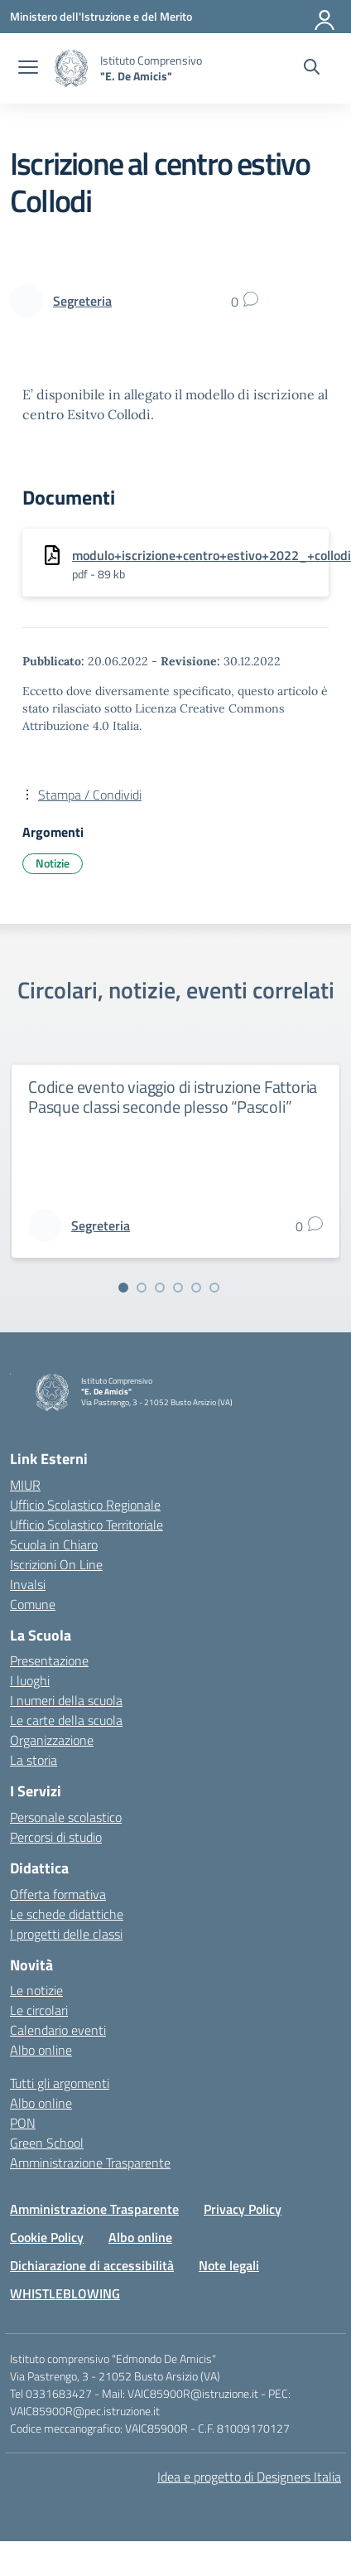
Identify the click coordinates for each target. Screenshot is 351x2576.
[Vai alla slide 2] (142, 1288)
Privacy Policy (242, 2209)
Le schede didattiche (66, 1914)
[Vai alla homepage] (71, 68)
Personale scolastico (66, 1817)
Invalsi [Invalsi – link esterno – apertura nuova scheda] (28, 1584)
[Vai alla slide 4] (178, 1288)
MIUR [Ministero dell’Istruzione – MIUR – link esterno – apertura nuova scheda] (25, 1485)
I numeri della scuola (66, 1700)
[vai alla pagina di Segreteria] (82, 301)
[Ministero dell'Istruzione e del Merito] (101, 16)
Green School (47, 2143)
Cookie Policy (47, 2237)
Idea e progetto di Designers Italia (249, 2477)
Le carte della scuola (66, 1720)
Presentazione (49, 1660)
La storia (33, 1760)
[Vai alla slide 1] (123, 1288)
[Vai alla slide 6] (214, 1288)
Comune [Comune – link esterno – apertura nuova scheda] (32, 1604)
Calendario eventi (58, 2030)
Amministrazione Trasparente (90, 2162)
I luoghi (30, 1680)
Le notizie (36, 1990)
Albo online (41, 2050)
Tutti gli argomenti (59, 2083)
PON (23, 2123)
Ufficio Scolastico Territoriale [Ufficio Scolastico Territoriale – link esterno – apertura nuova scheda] (86, 1524)
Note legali (229, 2265)
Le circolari (39, 2010)
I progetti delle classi (66, 1934)
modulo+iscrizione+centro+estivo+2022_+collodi (211, 555)
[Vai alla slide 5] (196, 1288)
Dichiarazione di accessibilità (92, 2265)
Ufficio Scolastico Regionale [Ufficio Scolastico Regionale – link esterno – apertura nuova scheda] (85, 1505)
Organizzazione (52, 1740)
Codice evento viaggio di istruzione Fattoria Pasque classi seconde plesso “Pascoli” (172, 1096)
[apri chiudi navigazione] (28, 69)
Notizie (53, 863)
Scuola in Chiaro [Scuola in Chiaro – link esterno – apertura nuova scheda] (54, 1544)
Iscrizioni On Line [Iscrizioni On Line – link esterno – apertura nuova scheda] (56, 1564)
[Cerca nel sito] (312, 69)
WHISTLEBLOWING (65, 2293)
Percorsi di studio (56, 1837)
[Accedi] (325, 16)
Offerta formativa (58, 1894)
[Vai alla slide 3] (160, 1288)
